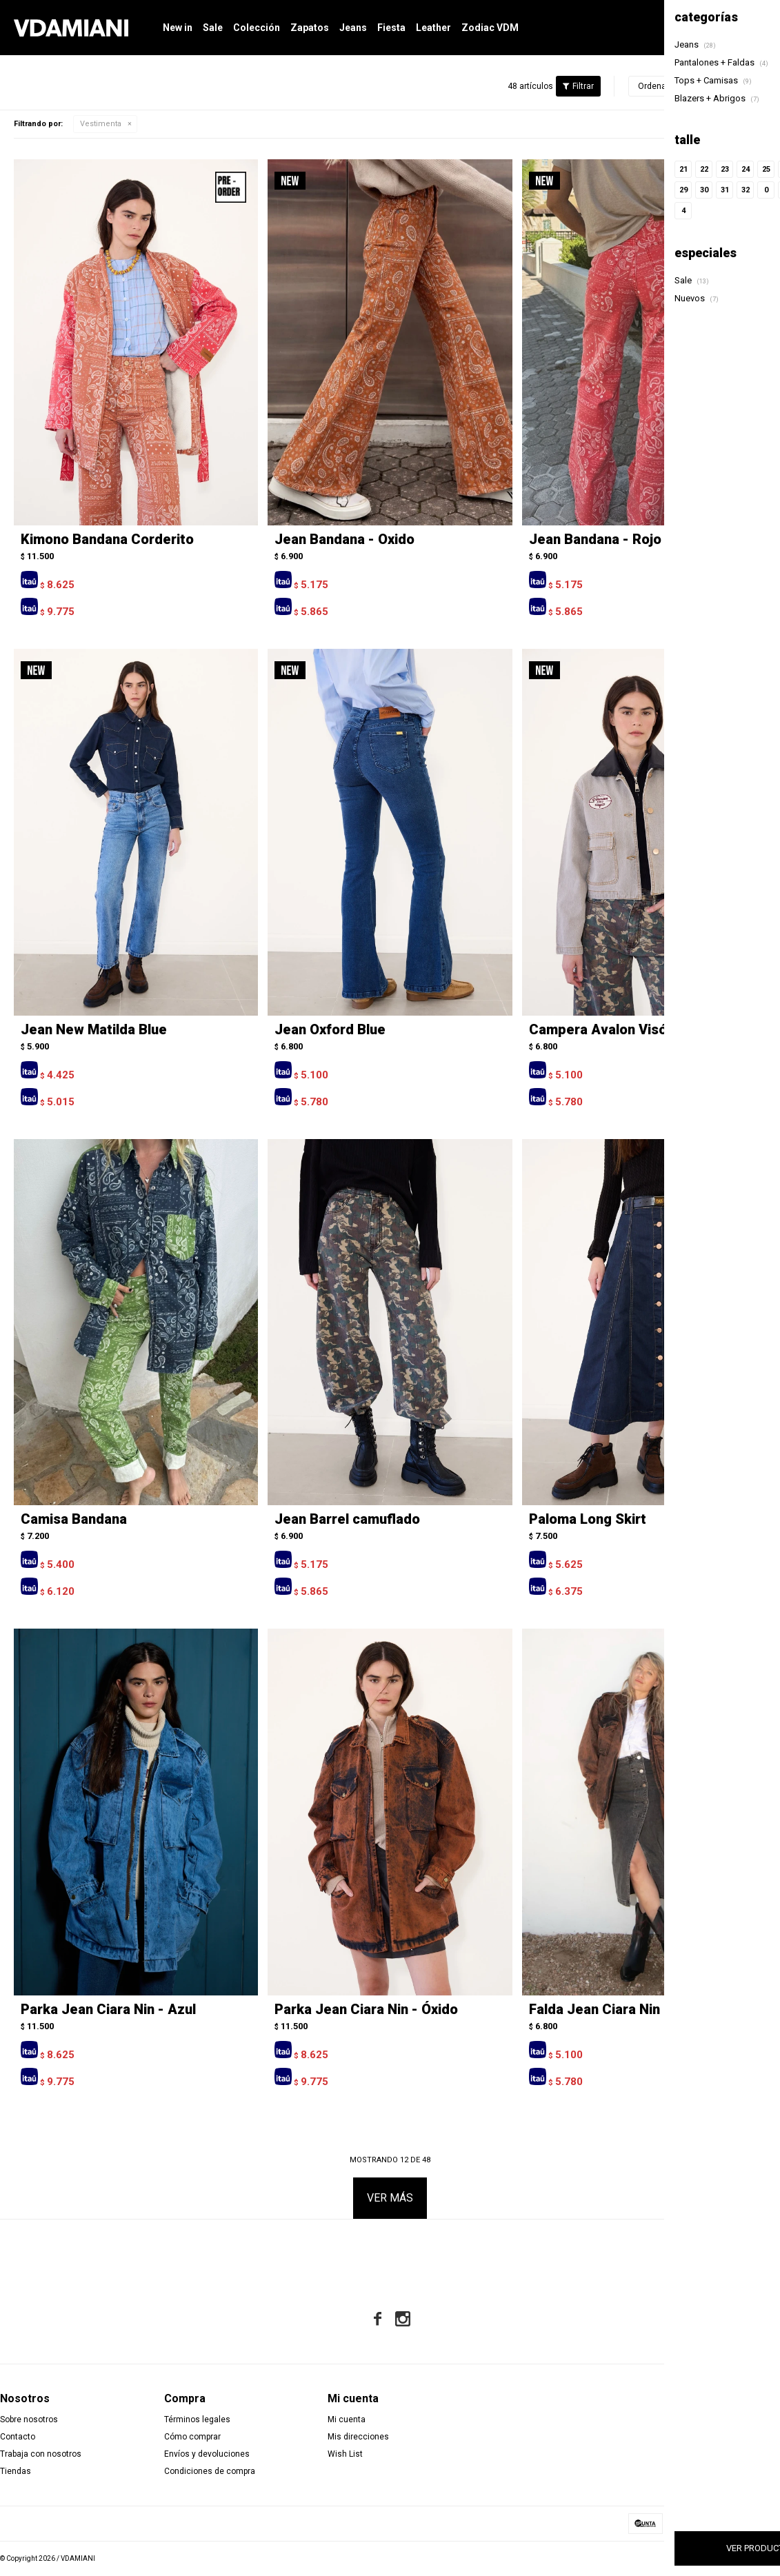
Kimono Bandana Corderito (107, 539)
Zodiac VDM (490, 27)
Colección (256, 27)
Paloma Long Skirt (587, 1519)
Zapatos (309, 27)
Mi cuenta (347, 2419)
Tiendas (15, 2471)
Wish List (345, 2454)
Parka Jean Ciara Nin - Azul (108, 2009)
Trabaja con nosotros (40, 2454)
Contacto (17, 2437)
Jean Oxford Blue (330, 1029)
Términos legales (197, 2419)
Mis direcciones (358, 2437)
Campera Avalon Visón (601, 1029)
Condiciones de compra (209, 2471)
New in (177, 27)
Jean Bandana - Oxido (344, 539)
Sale (213, 27)
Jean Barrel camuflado (347, 1519)
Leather (433, 27)
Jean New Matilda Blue (94, 1029)
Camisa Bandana (74, 1519)
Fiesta (391, 27)
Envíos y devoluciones (207, 2454)
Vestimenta (100, 123)
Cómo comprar (192, 2437)
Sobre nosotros (29, 2419)
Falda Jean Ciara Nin (594, 2009)
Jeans (353, 27)
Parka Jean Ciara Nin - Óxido (366, 2009)
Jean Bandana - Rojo (595, 539)
